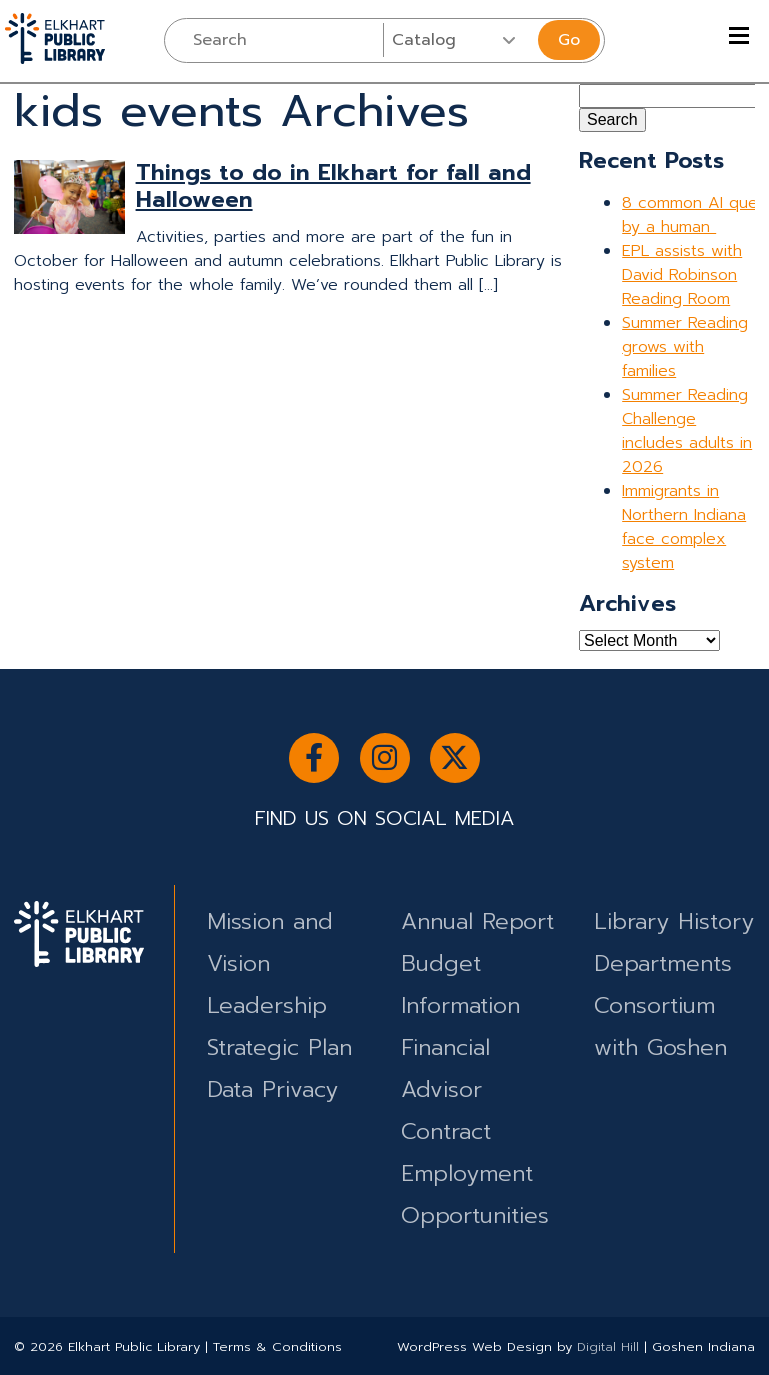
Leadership (267, 1005)
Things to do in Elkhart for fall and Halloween (333, 186)
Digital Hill (608, 1346)
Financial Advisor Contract (446, 1089)
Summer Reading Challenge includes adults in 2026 (687, 431)
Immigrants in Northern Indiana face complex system (684, 527)
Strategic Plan (279, 1047)
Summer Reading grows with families (685, 347)
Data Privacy (272, 1089)
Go (569, 40)
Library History (674, 921)
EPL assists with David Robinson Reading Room (682, 275)
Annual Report (477, 921)
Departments (663, 963)
